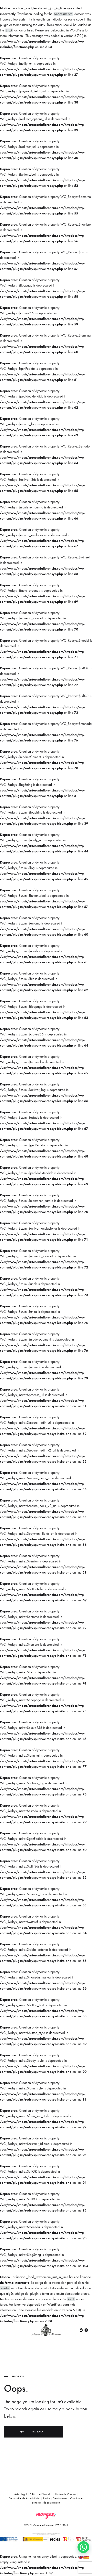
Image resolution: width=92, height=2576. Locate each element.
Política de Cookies (65, 2494)
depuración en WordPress (44, 2305)
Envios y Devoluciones (55, 2498)
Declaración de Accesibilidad (24, 2498)
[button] (83, 2547)
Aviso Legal (20, 2494)
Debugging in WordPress (67, 30)
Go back (31, 2431)
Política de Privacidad (41, 2494)
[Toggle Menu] (6, 2330)
